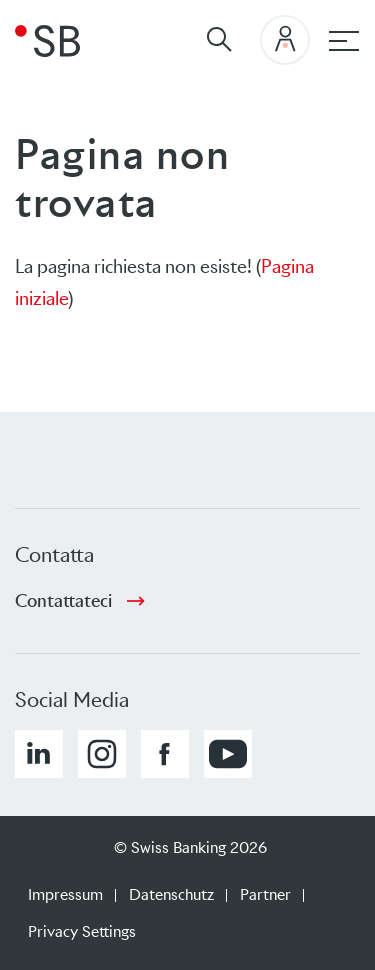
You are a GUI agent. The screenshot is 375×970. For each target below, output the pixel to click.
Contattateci (63, 601)
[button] (39, 754)
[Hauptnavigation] (344, 41)
